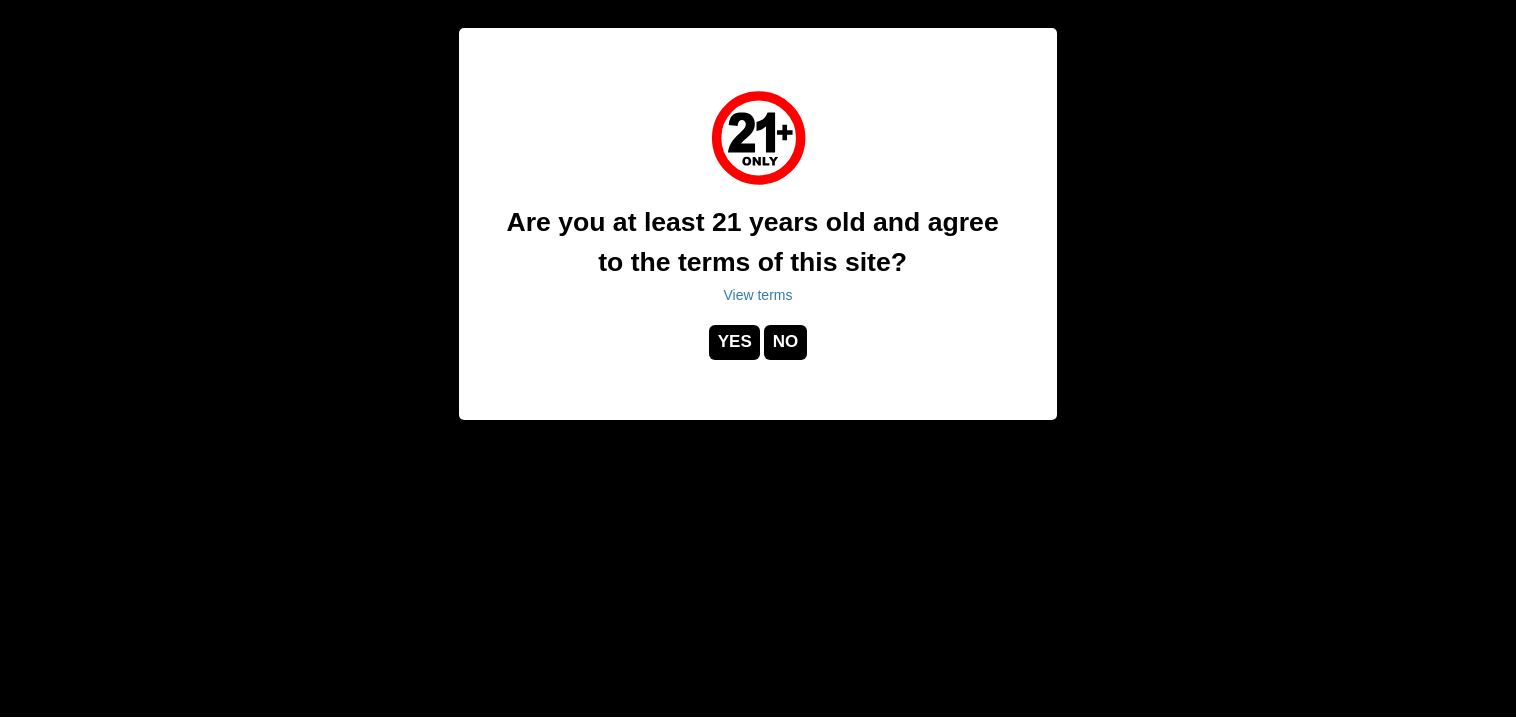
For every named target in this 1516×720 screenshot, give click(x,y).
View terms (758, 295)
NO (786, 341)
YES (735, 341)
